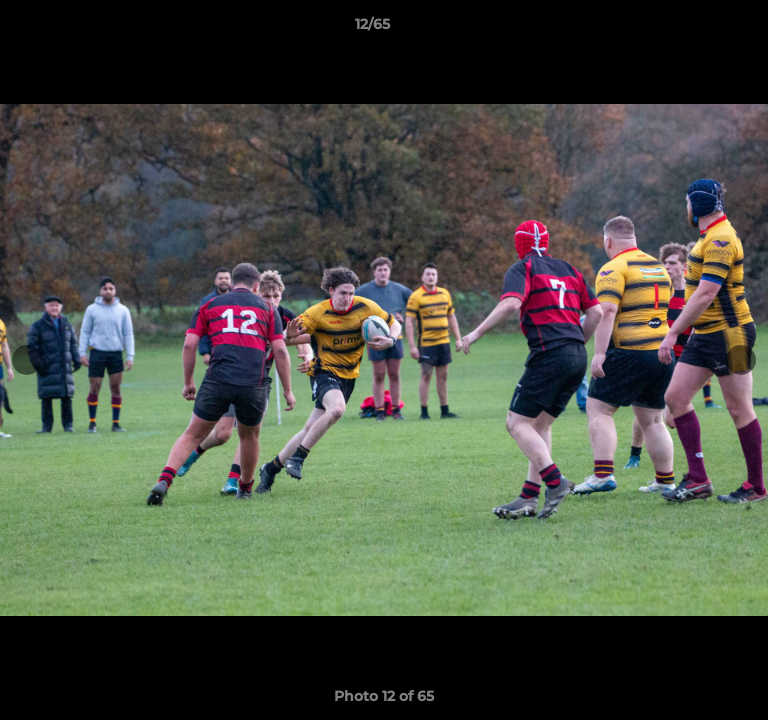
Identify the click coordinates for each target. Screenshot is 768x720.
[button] (696, 29)
